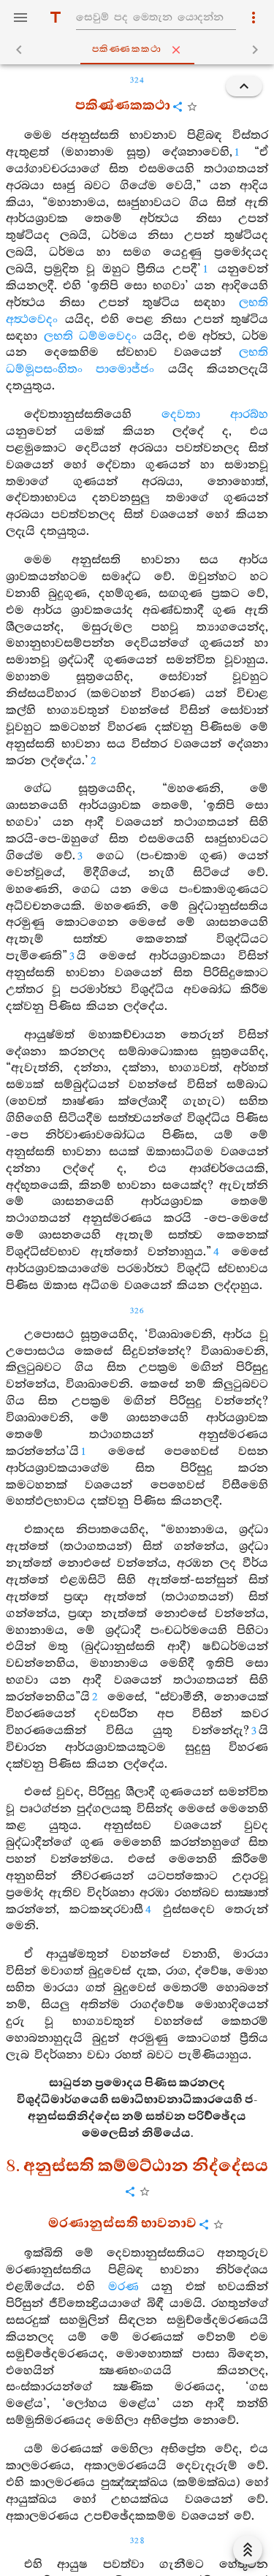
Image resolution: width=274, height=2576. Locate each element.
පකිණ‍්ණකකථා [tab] (140, 49)
